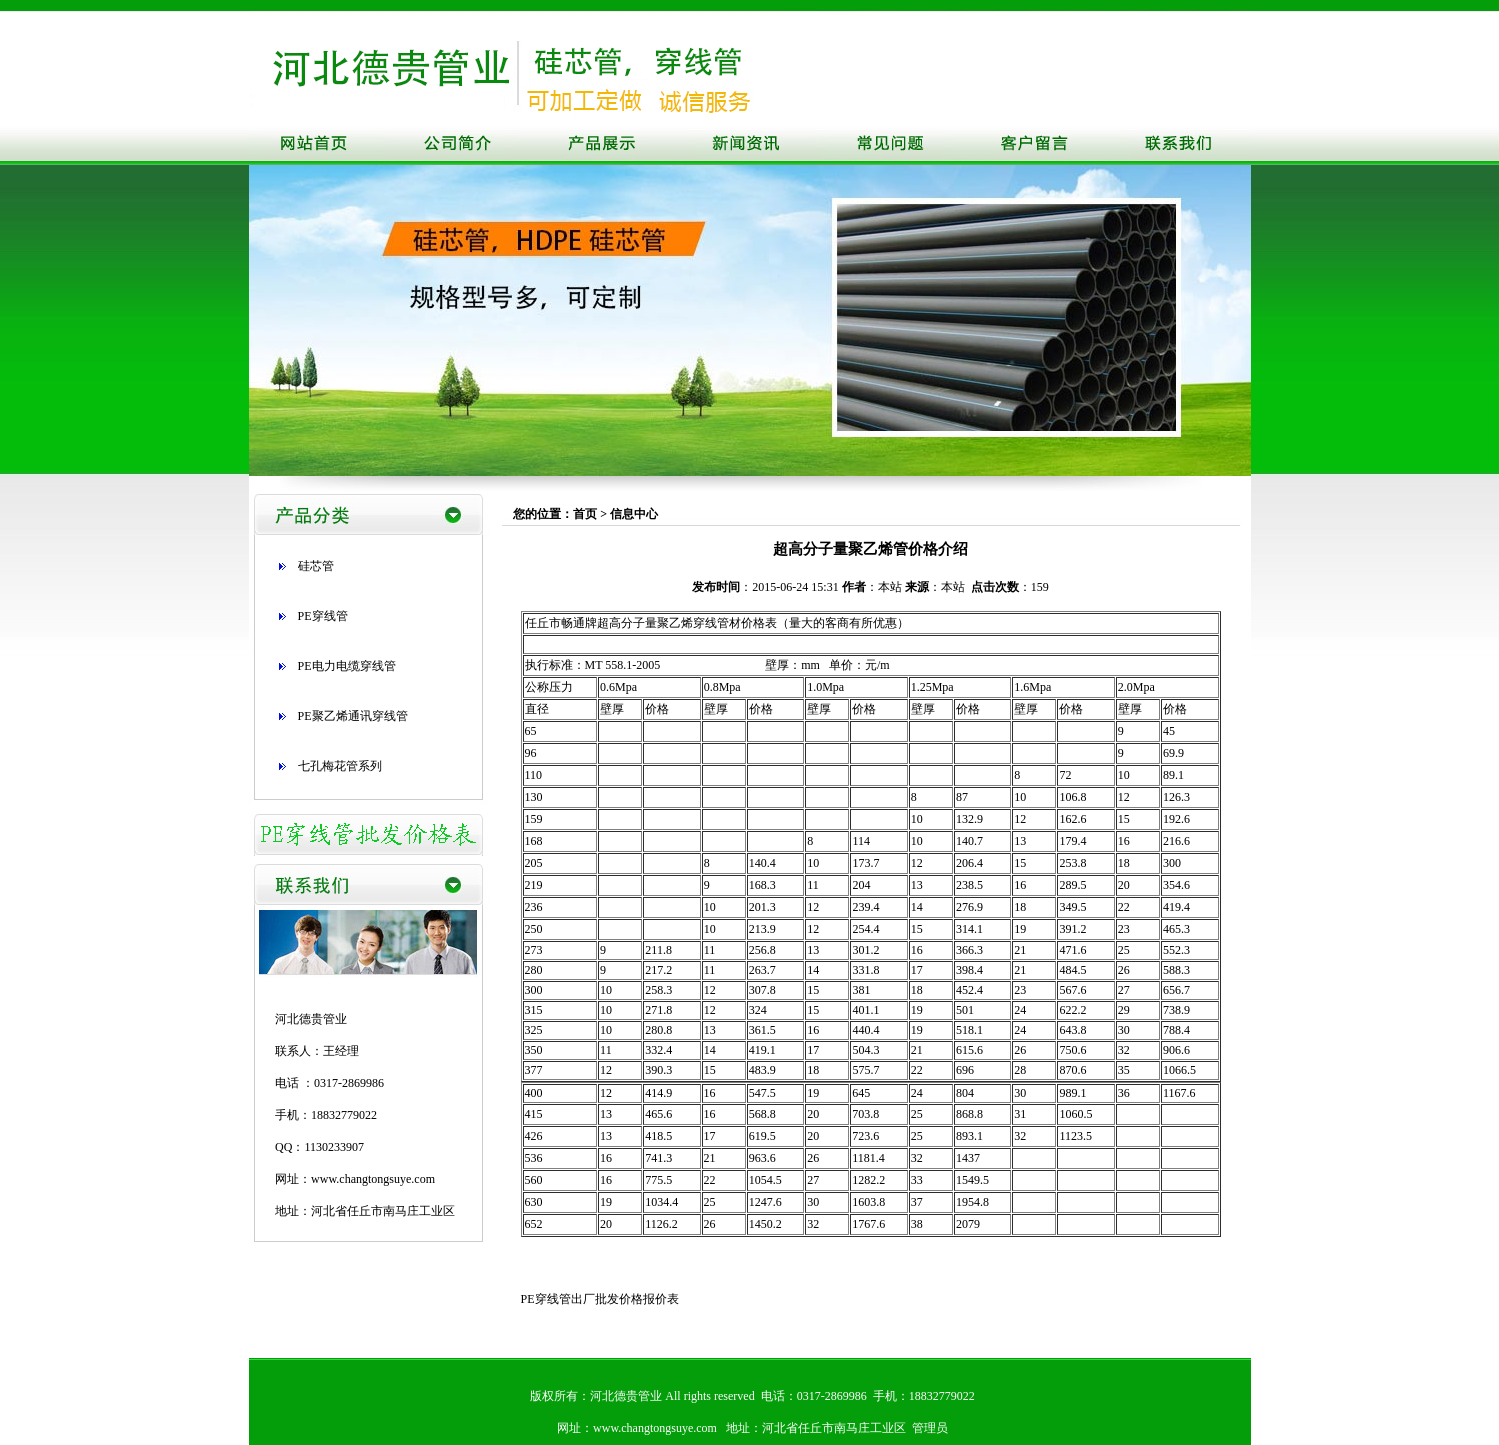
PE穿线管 (323, 616)
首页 (585, 514)
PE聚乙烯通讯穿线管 (353, 716)
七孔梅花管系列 (340, 766)
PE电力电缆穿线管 (347, 666)
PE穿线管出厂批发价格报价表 (600, 1299)
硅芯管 (316, 566)
